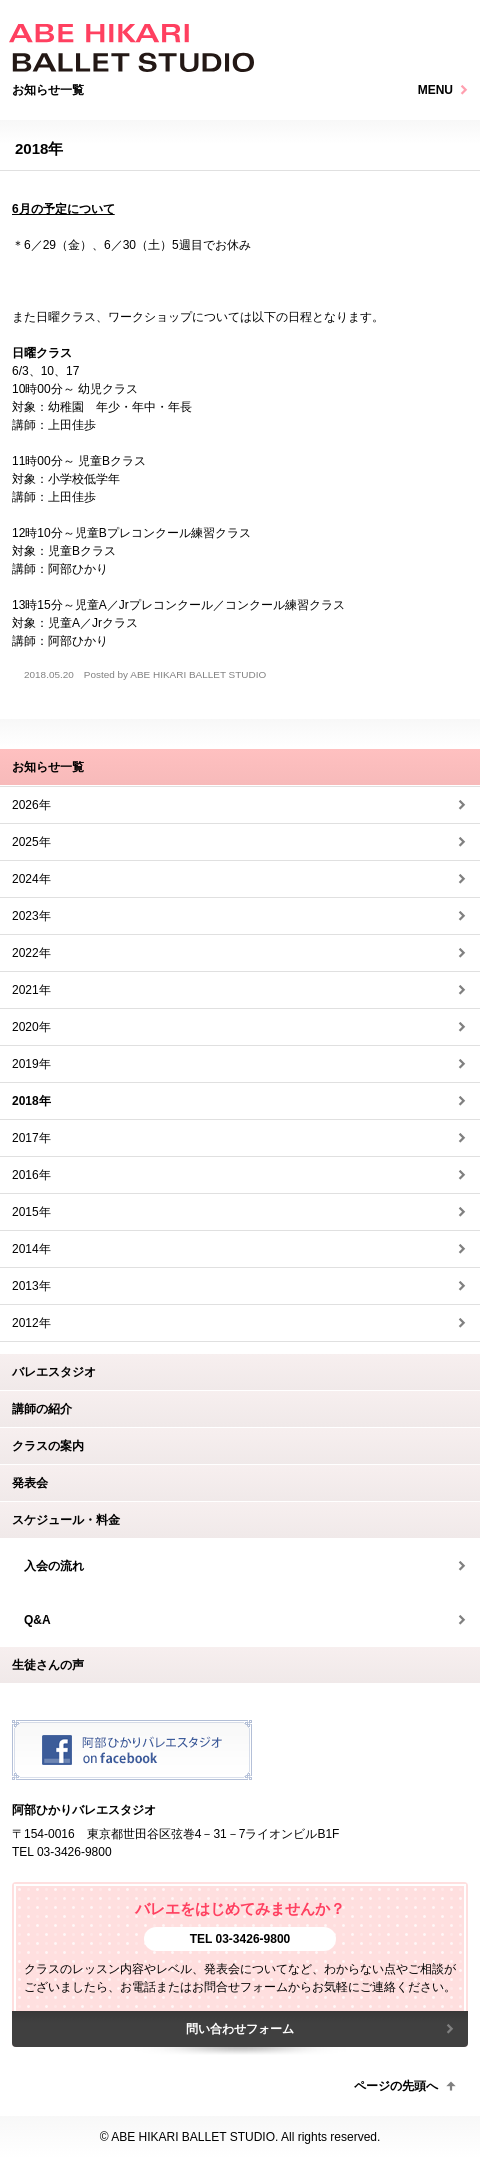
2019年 (31, 1064)
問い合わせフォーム (240, 2029)
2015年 (31, 1212)
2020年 (31, 1027)
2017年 (31, 1138)
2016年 (31, 1175)
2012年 (31, 1323)
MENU (435, 90)
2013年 (31, 1286)
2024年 (31, 879)
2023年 (31, 916)
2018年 (31, 1101)
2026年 (31, 805)
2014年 (31, 1249)
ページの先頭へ (396, 2086)
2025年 (31, 842)
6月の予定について (63, 209)
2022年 (31, 953)
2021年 (31, 990)
